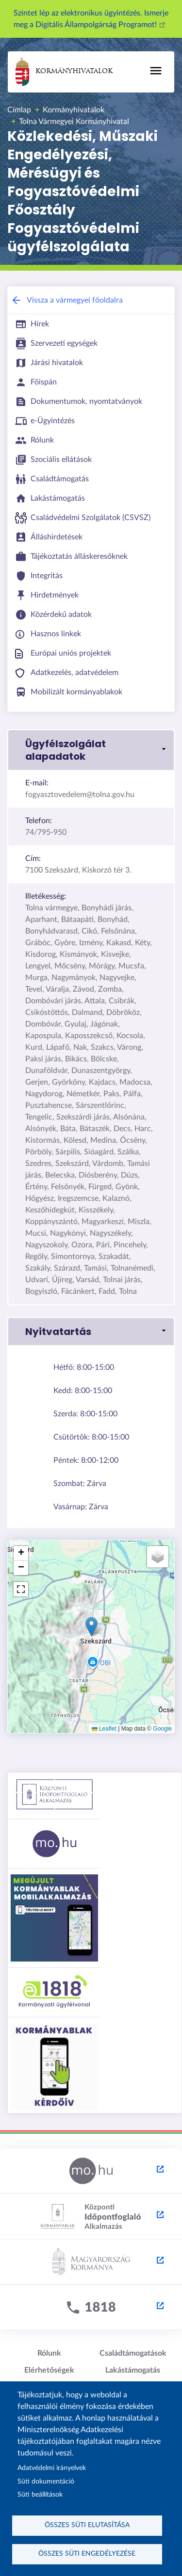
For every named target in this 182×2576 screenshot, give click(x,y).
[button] (91, 750)
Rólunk (49, 2353)
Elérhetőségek (49, 2370)
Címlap (19, 110)
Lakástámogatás (132, 2370)
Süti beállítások (40, 2494)
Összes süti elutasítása (87, 2525)
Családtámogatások (132, 2353)
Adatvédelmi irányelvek (51, 2468)
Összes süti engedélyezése (86, 2553)
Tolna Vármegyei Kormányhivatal (74, 121)
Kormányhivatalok (64, 72)
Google (162, 1728)
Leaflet (104, 1728)
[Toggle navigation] (155, 70)
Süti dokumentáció (45, 2481)
